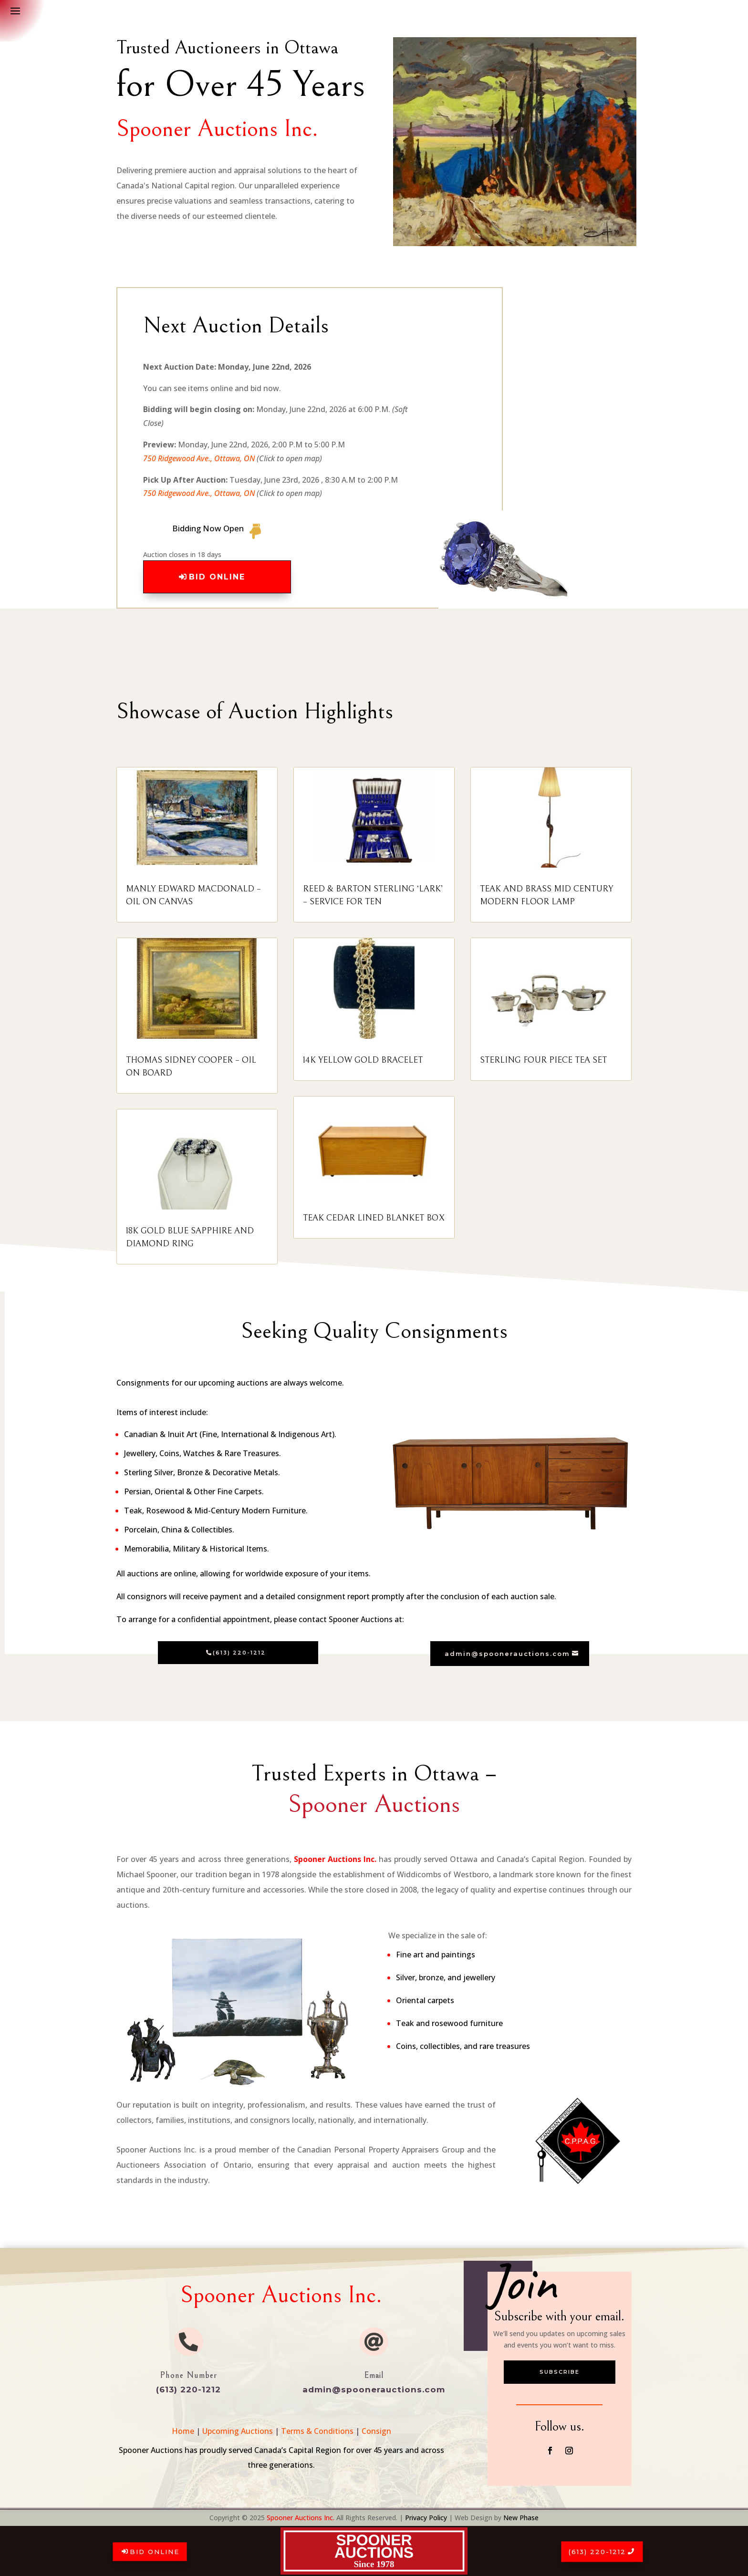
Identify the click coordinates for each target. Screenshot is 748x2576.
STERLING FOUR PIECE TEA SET (543, 1060)
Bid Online (154, 2551)
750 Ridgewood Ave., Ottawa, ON (199, 458)
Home (183, 2431)
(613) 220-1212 (597, 2551)
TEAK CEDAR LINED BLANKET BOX (374, 1218)
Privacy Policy (426, 2517)
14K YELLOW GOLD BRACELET (363, 1060)
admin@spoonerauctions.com (507, 1653)
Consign (376, 2431)
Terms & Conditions (317, 2431)
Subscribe (560, 2372)
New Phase (521, 2517)
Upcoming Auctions (237, 2431)
